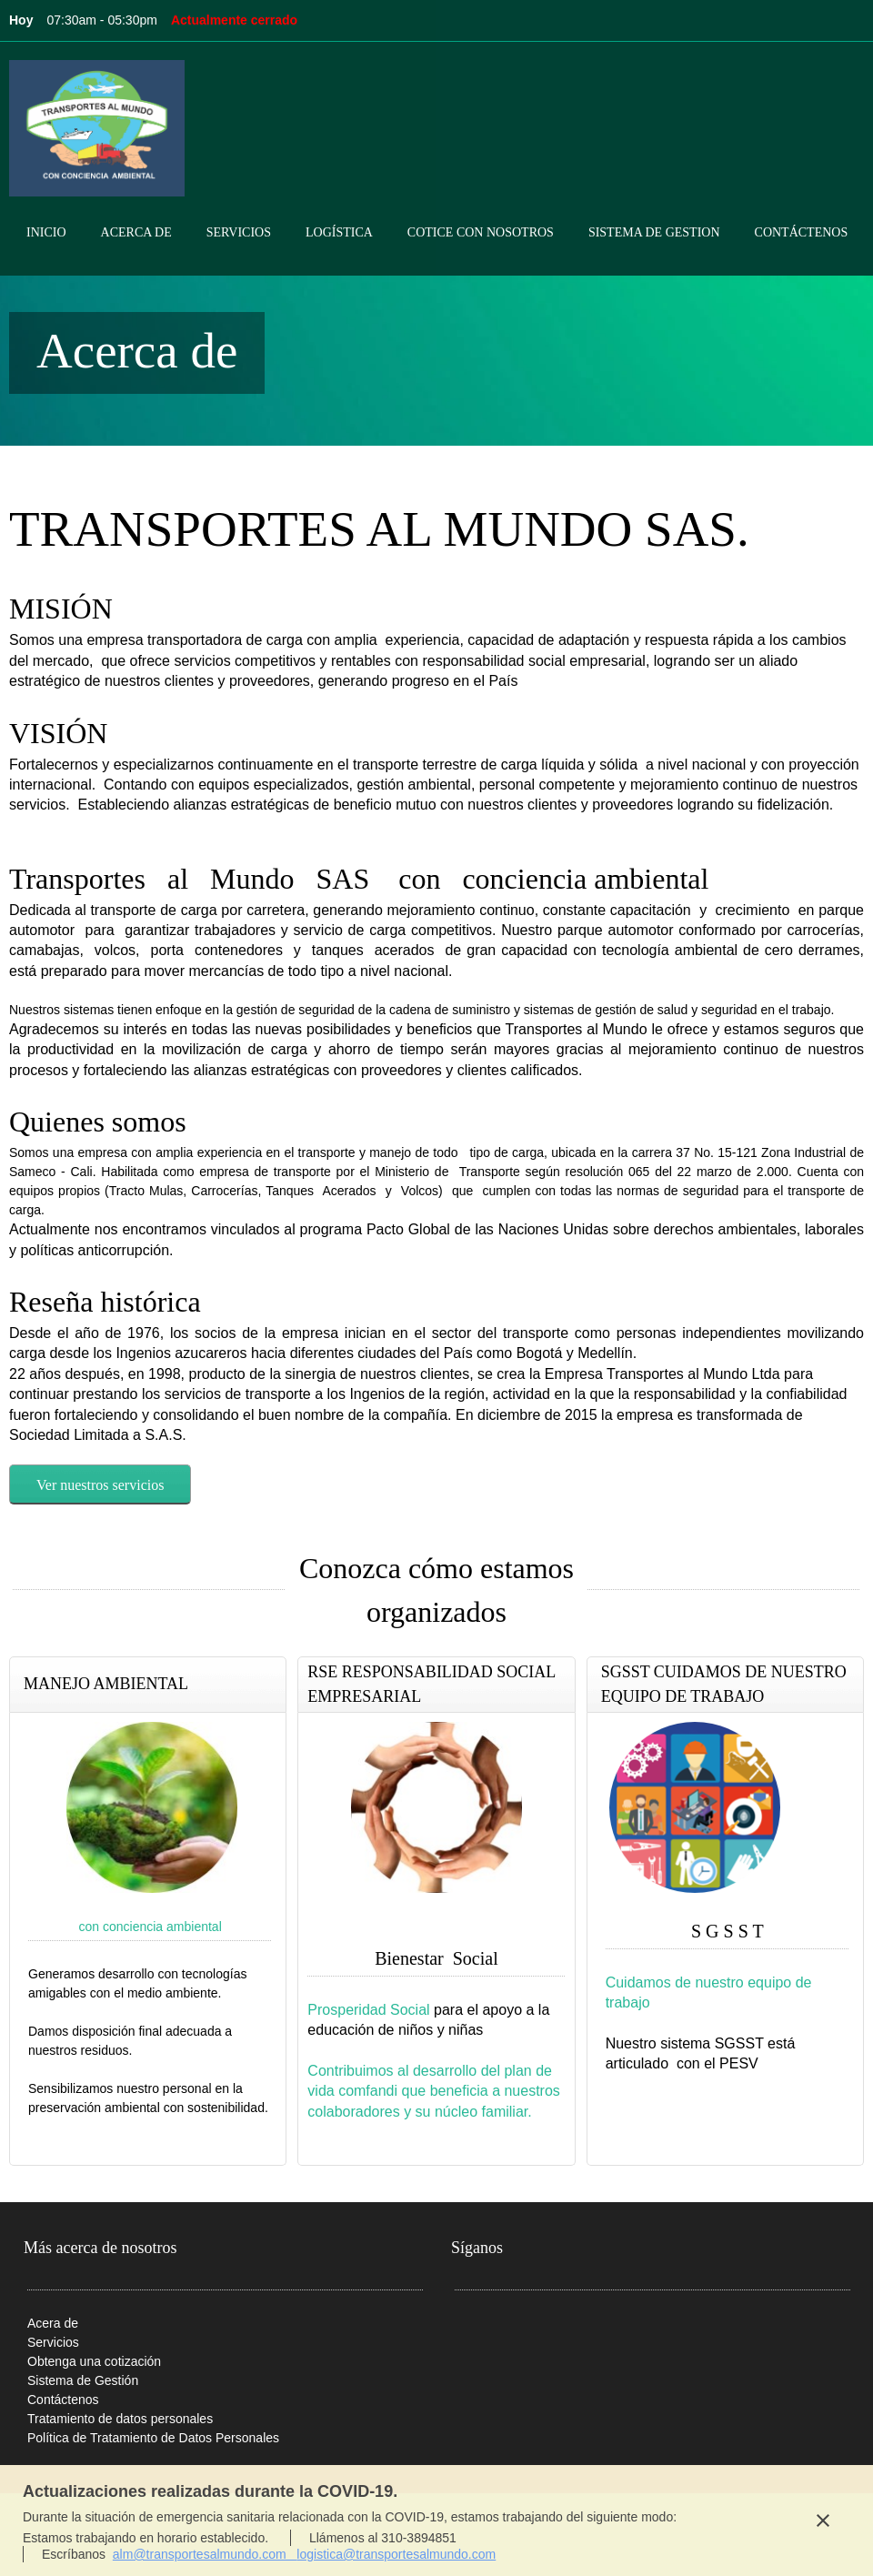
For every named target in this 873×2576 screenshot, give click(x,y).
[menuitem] (46, 247)
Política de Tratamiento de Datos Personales (153, 2437)
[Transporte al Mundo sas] (97, 128)
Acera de (52, 2323)
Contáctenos (63, 2399)
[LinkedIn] (604, 2332)
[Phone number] (468, 2332)
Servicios (53, 2342)
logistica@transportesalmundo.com (396, 2554)
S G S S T (727, 1931)
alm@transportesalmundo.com (205, 2554)
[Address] (523, 2332)
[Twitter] (577, 2332)
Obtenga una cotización (94, 2361)
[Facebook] (550, 2332)
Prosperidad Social (368, 2010)
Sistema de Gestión (82, 2380)
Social (473, 1958)
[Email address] (495, 2332)
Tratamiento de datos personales (120, 2418)
